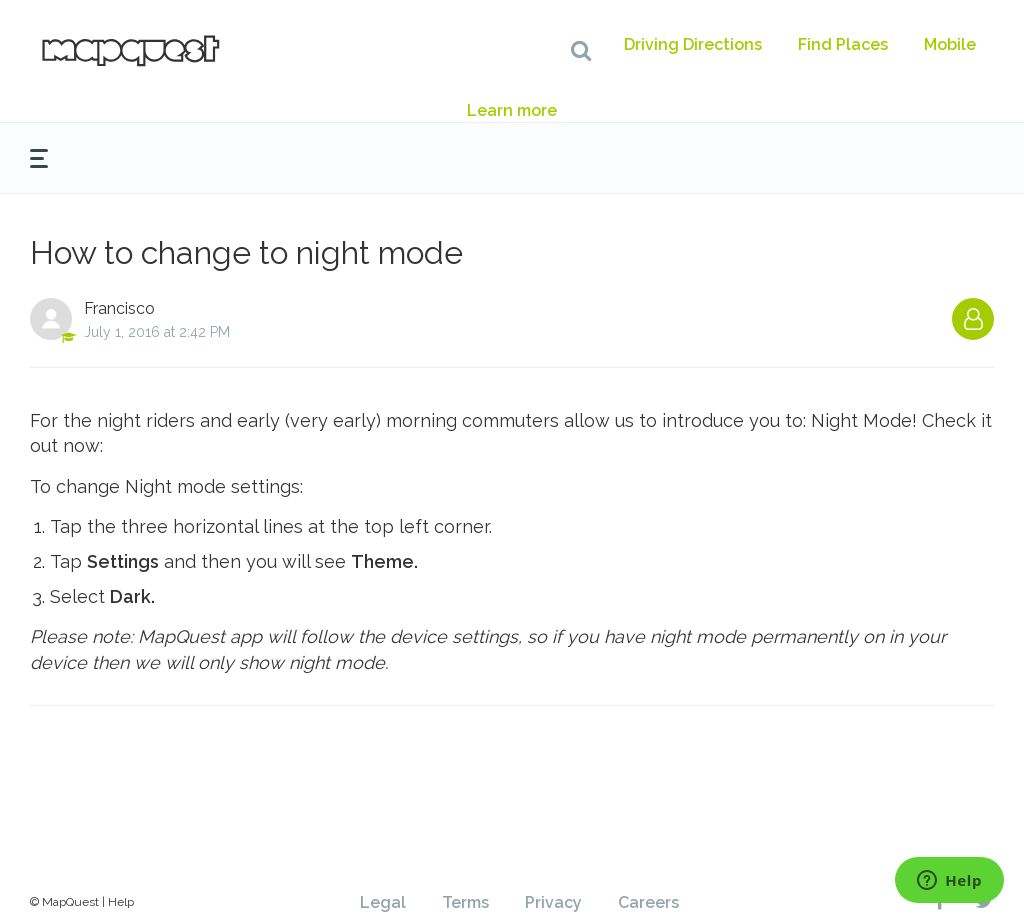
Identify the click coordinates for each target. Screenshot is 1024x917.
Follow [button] (973, 319)
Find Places (843, 44)
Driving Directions (693, 44)
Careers (648, 902)
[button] (581, 50)
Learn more (512, 110)
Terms (465, 902)
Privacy (553, 902)
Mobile (950, 44)
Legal (383, 902)
